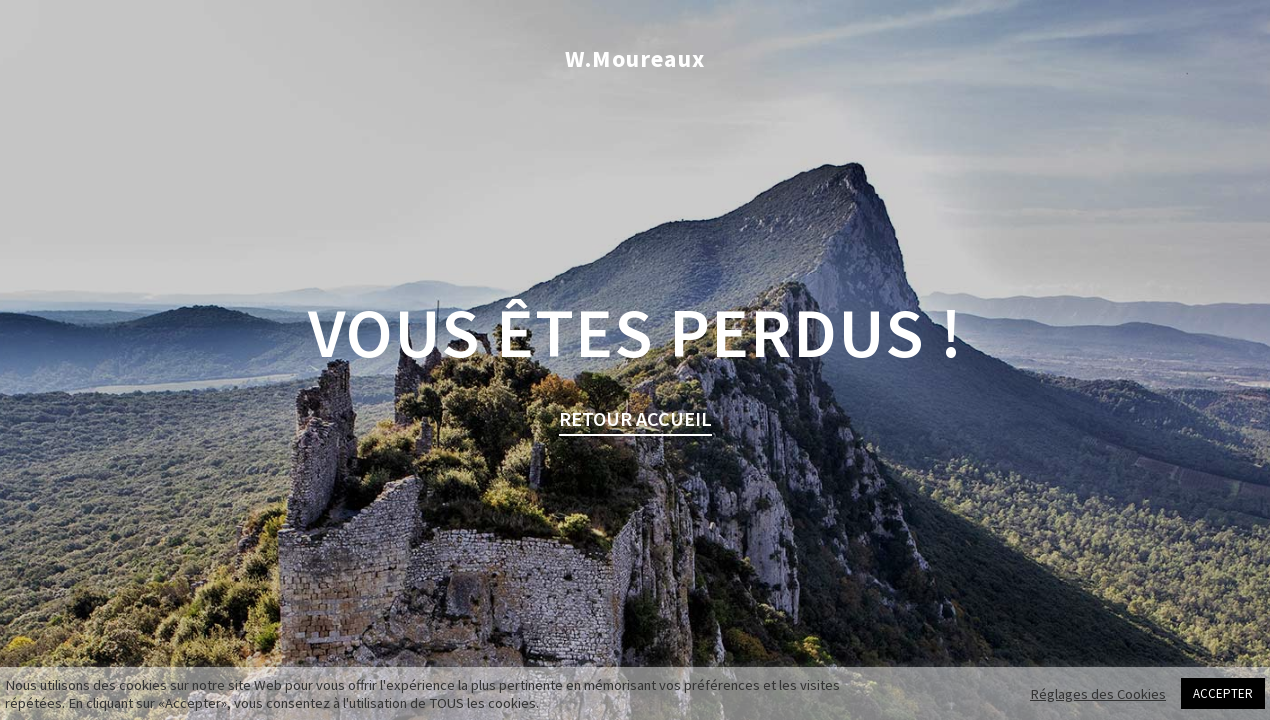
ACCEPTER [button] (1223, 693)
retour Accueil (635, 418)
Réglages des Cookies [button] (1098, 694)
